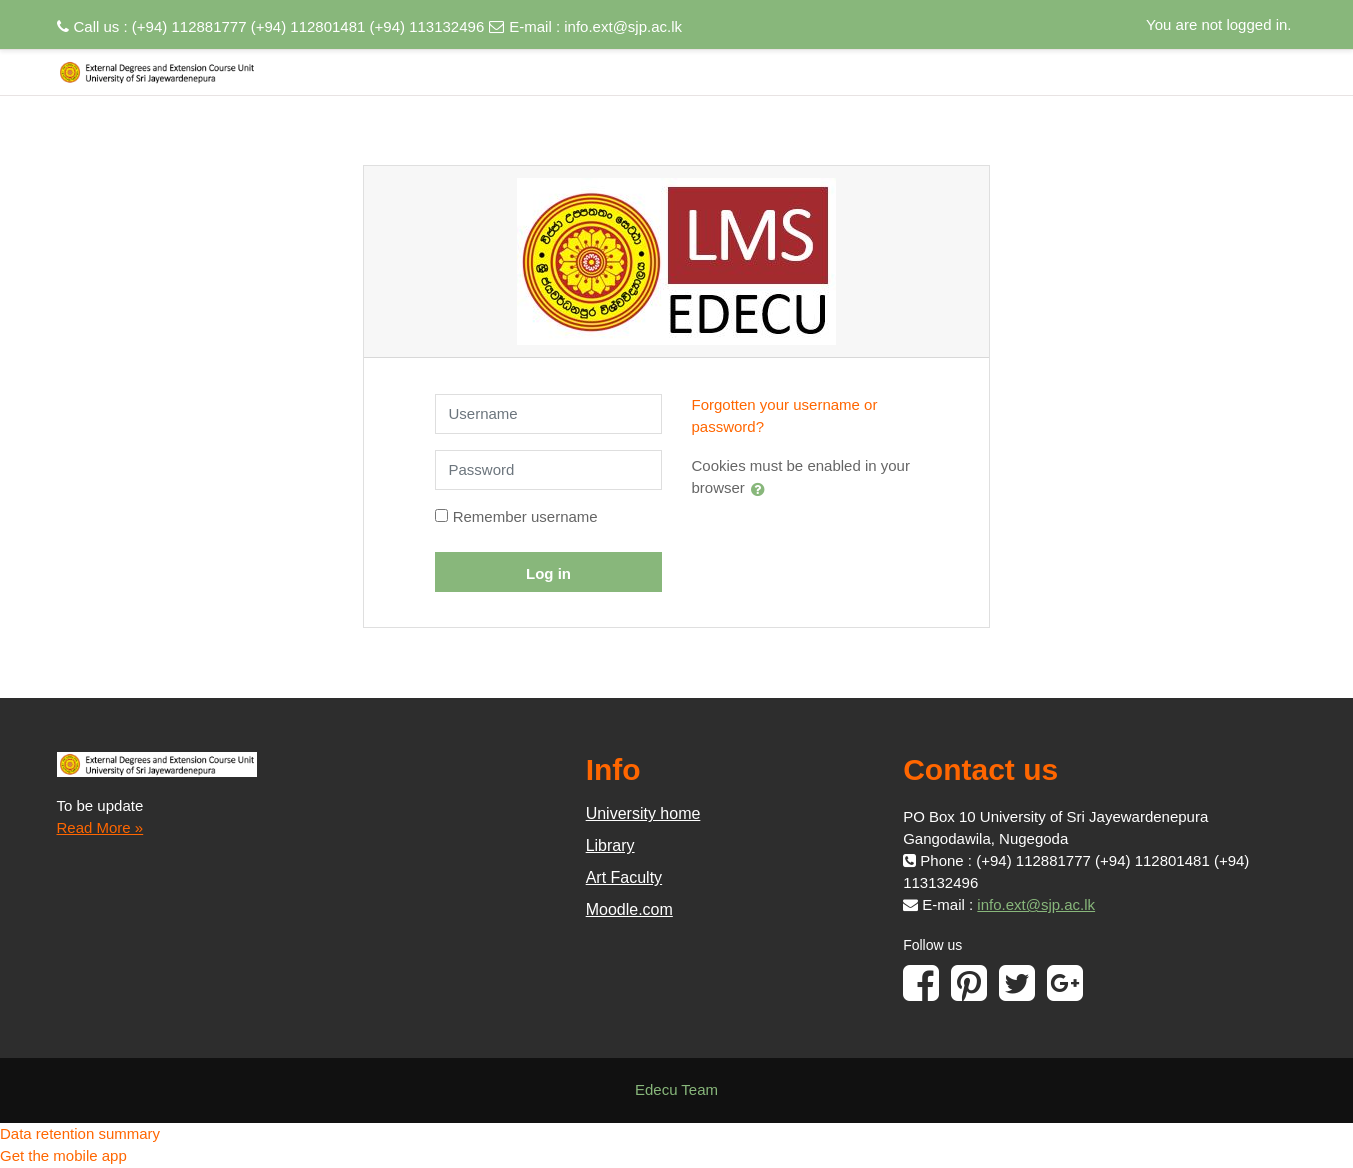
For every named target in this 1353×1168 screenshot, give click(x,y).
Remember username (525, 516)
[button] (762, 489)
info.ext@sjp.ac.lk (623, 26)
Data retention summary (80, 1133)
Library (610, 845)
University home (643, 813)
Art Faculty (624, 877)
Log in (548, 573)
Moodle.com (629, 909)
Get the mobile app (63, 1155)
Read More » (100, 827)
